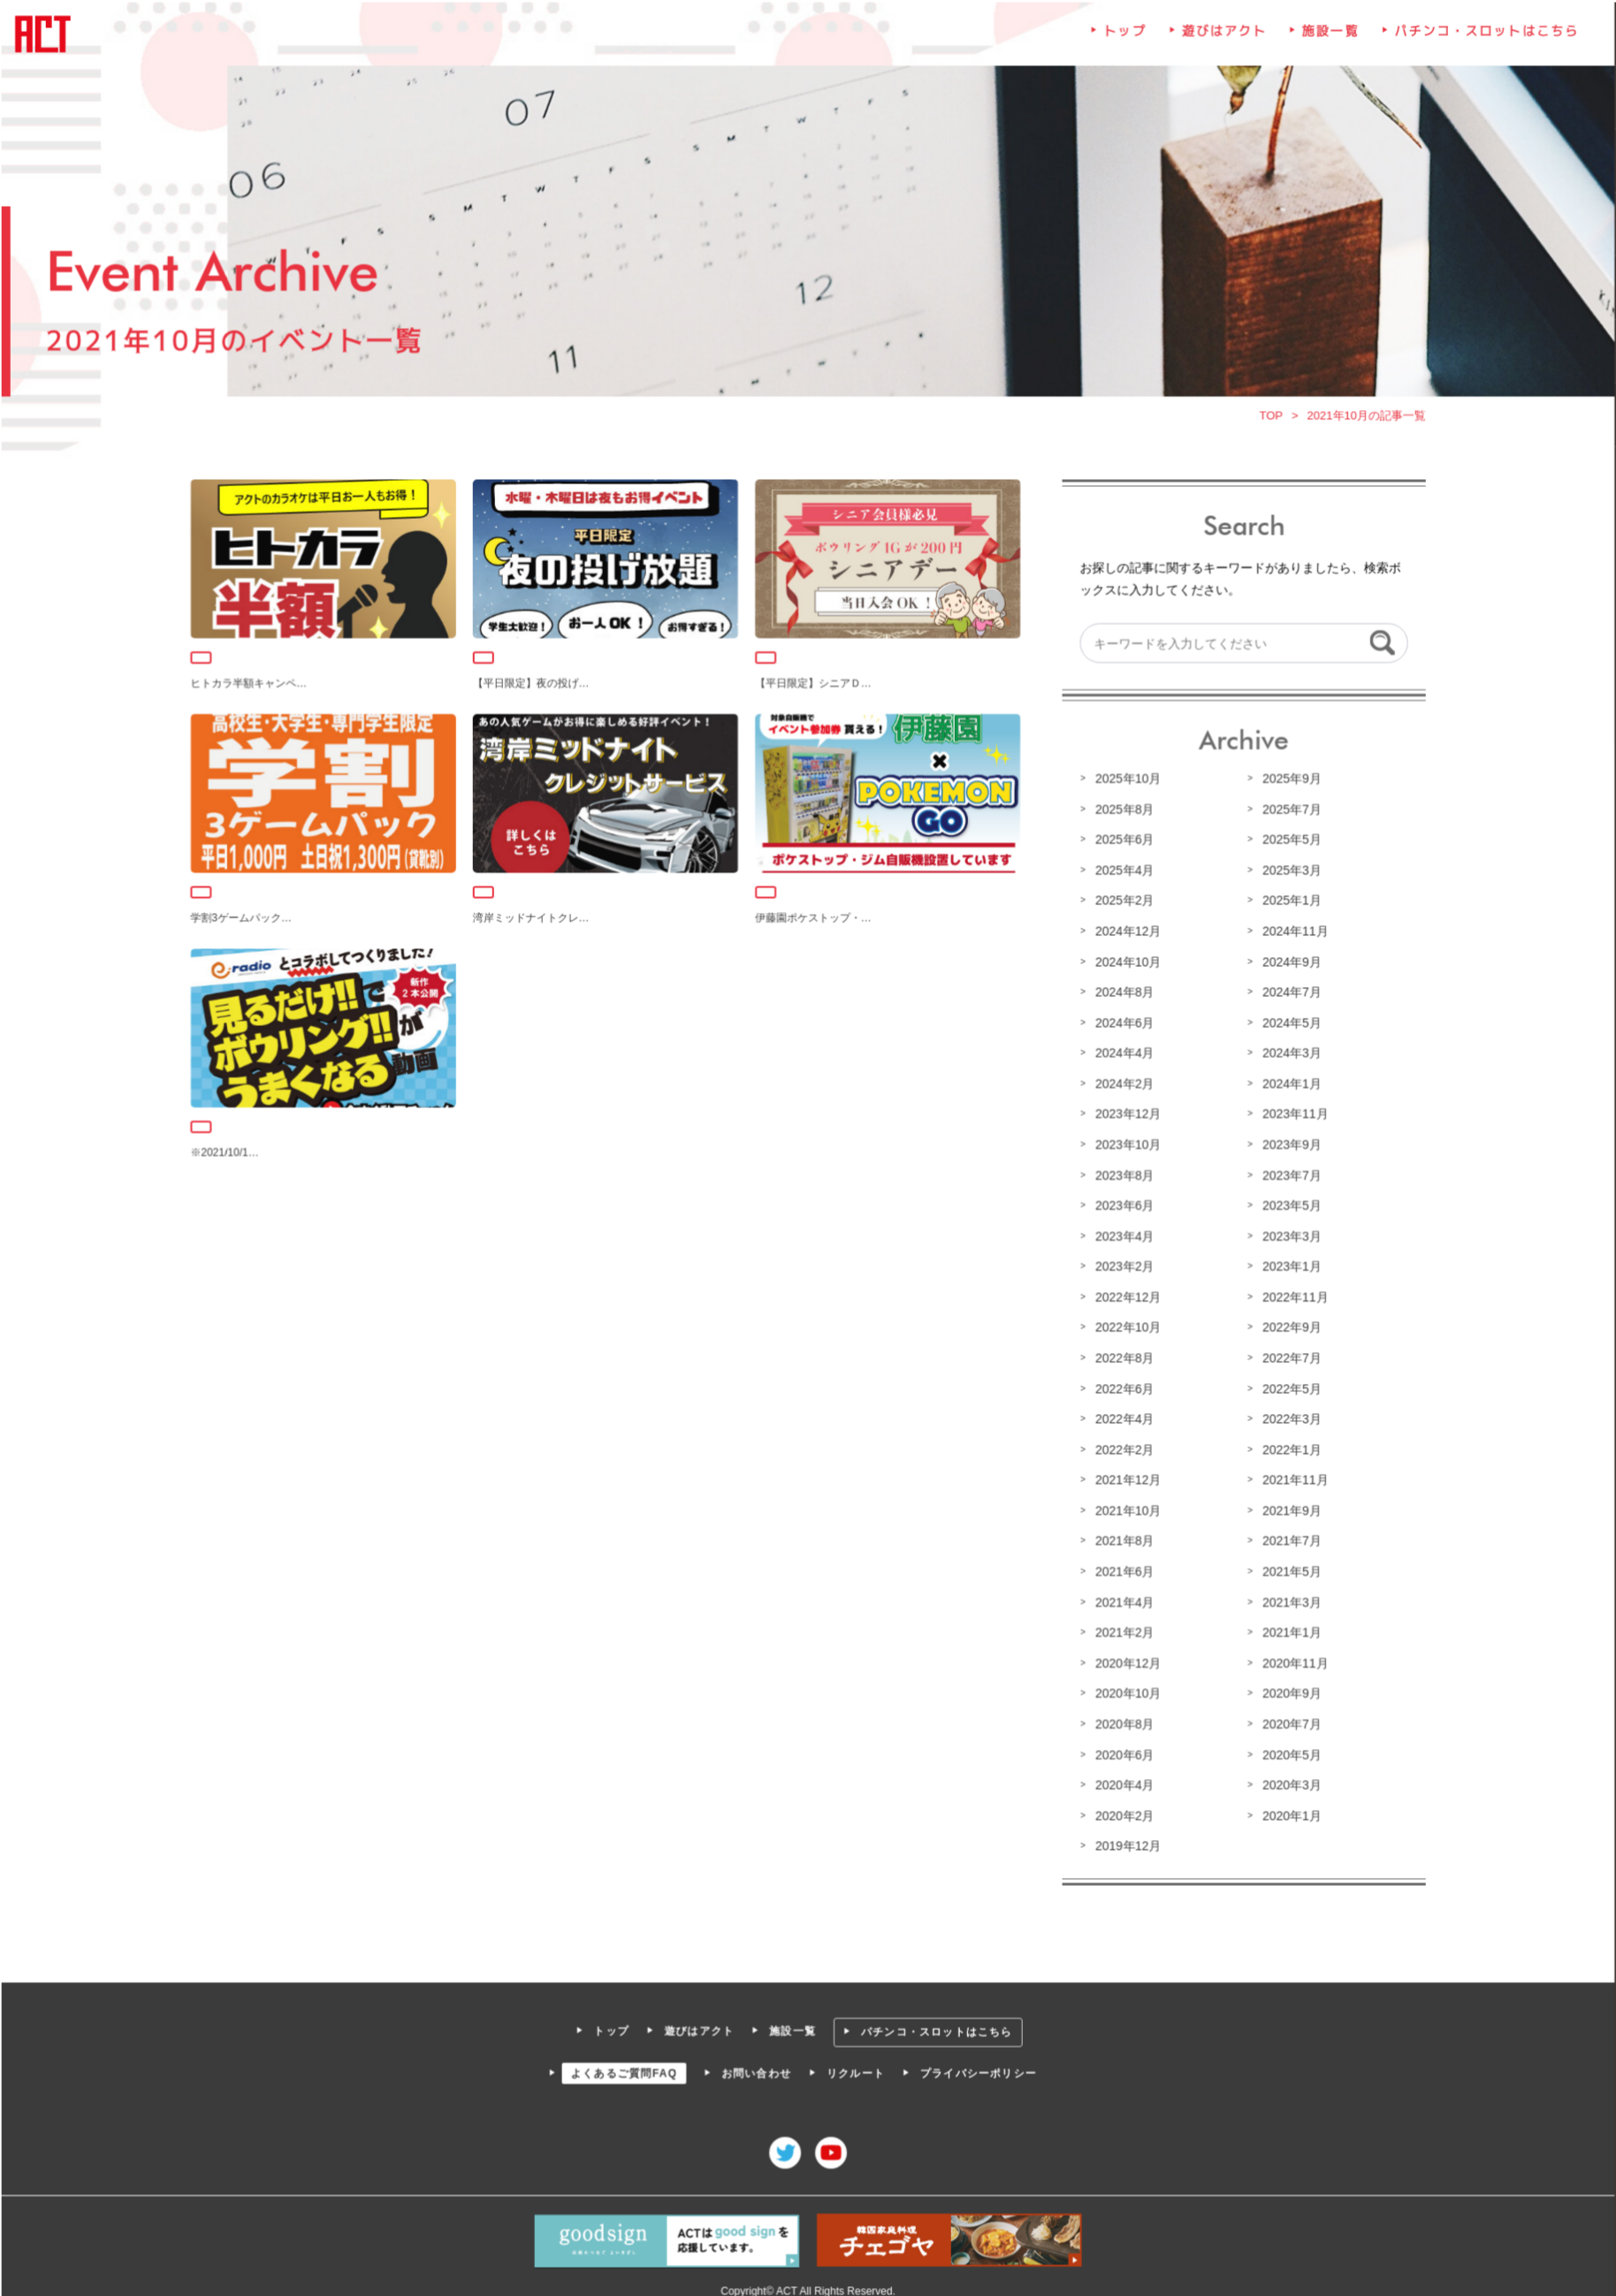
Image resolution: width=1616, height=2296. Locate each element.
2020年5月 (1288, 1750)
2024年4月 (1122, 1054)
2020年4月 (1122, 1780)
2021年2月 (1122, 1629)
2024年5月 (1288, 1023)
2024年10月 (1125, 963)
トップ (1122, 40)
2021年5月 (1288, 1569)
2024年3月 (1288, 1054)
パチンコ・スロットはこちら (1481, 40)
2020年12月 (1125, 1659)
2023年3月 (1288, 1235)
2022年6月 (1122, 1387)
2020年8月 (1122, 1720)
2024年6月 (1122, 1023)
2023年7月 (1288, 1175)
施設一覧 (1327, 40)
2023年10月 (1125, 1144)
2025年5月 (1288, 842)
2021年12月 (1125, 1478)
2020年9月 (1288, 1690)
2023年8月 (1122, 1175)
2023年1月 (1288, 1265)
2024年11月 (1291, 933)
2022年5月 (1288, 1387)
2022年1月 (1288, 1448)
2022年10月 (1125, 1326)
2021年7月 (1288, 1538)
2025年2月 (1122, 902)
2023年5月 (1288, 1205)
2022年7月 (1288, 1356)
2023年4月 (1122, 1235)
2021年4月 (1122, 1599)
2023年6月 (1122, 1205)
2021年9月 (1288, 1508)
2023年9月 (1288, 1144)
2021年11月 (1291, 1478)
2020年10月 (1125, 1690)
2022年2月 (1122, 1448)
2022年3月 (1288, 1417)
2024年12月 (1125, 933)
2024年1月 (1288, 1084)
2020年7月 (1288, 1720)
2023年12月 (1125, 1114)
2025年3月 (1288, 872)
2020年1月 (1288, 1811)
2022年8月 (1122, 1356)
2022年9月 (1288, 1326)
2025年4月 (1122, 872)
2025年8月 (1122, 812)
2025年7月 (1288, 812)
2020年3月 (1288, 1780)
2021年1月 (1288, 1629)
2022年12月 (1125, 1296)
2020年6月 (1122, 1750)
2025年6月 (1122, 842)
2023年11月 (1291, 1114)
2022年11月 (1291, 1296)
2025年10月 (1125, 782)
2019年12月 (1125, 1841)
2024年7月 (1288, 993)
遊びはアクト (1220, 40)
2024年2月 (1122, 1084)
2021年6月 (1122, 1569)
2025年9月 (1288, 782)
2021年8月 (1122, 1538)
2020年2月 (1122, 1811)
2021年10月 (1125, 1508)
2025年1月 (1288, 902)
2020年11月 (1291, 1659)
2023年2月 (1122, 1265)
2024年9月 (1288, 963)
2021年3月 (1288, 1599)
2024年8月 (1122, 993)
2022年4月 (1122, 1417)
